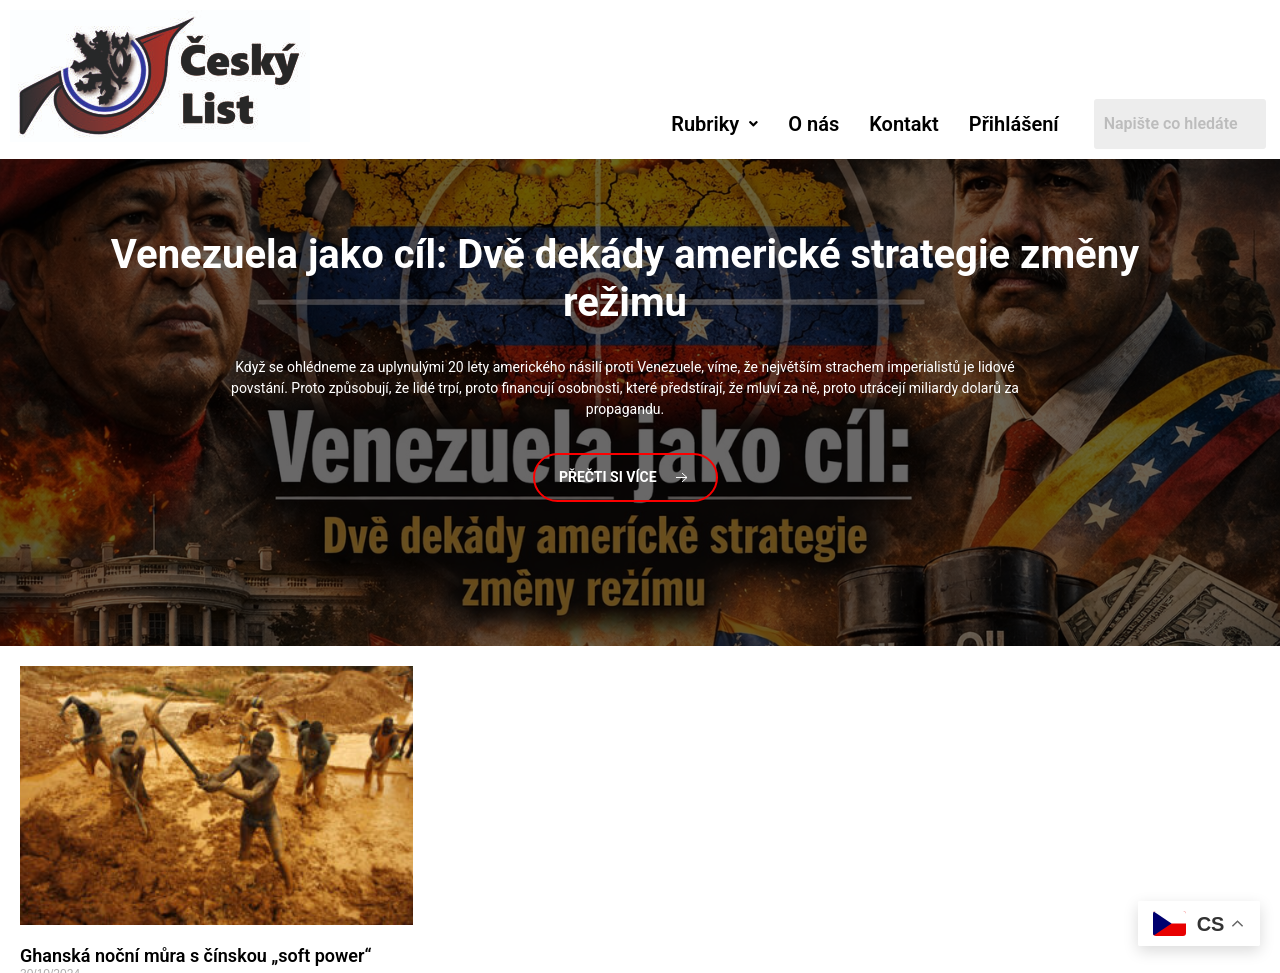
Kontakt (904, 124)
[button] (714, 124)
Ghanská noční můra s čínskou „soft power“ (196, 955)
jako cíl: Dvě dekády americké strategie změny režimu (625, 278)
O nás (813, 124)
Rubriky (714, 124)
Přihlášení (1014, 124)
